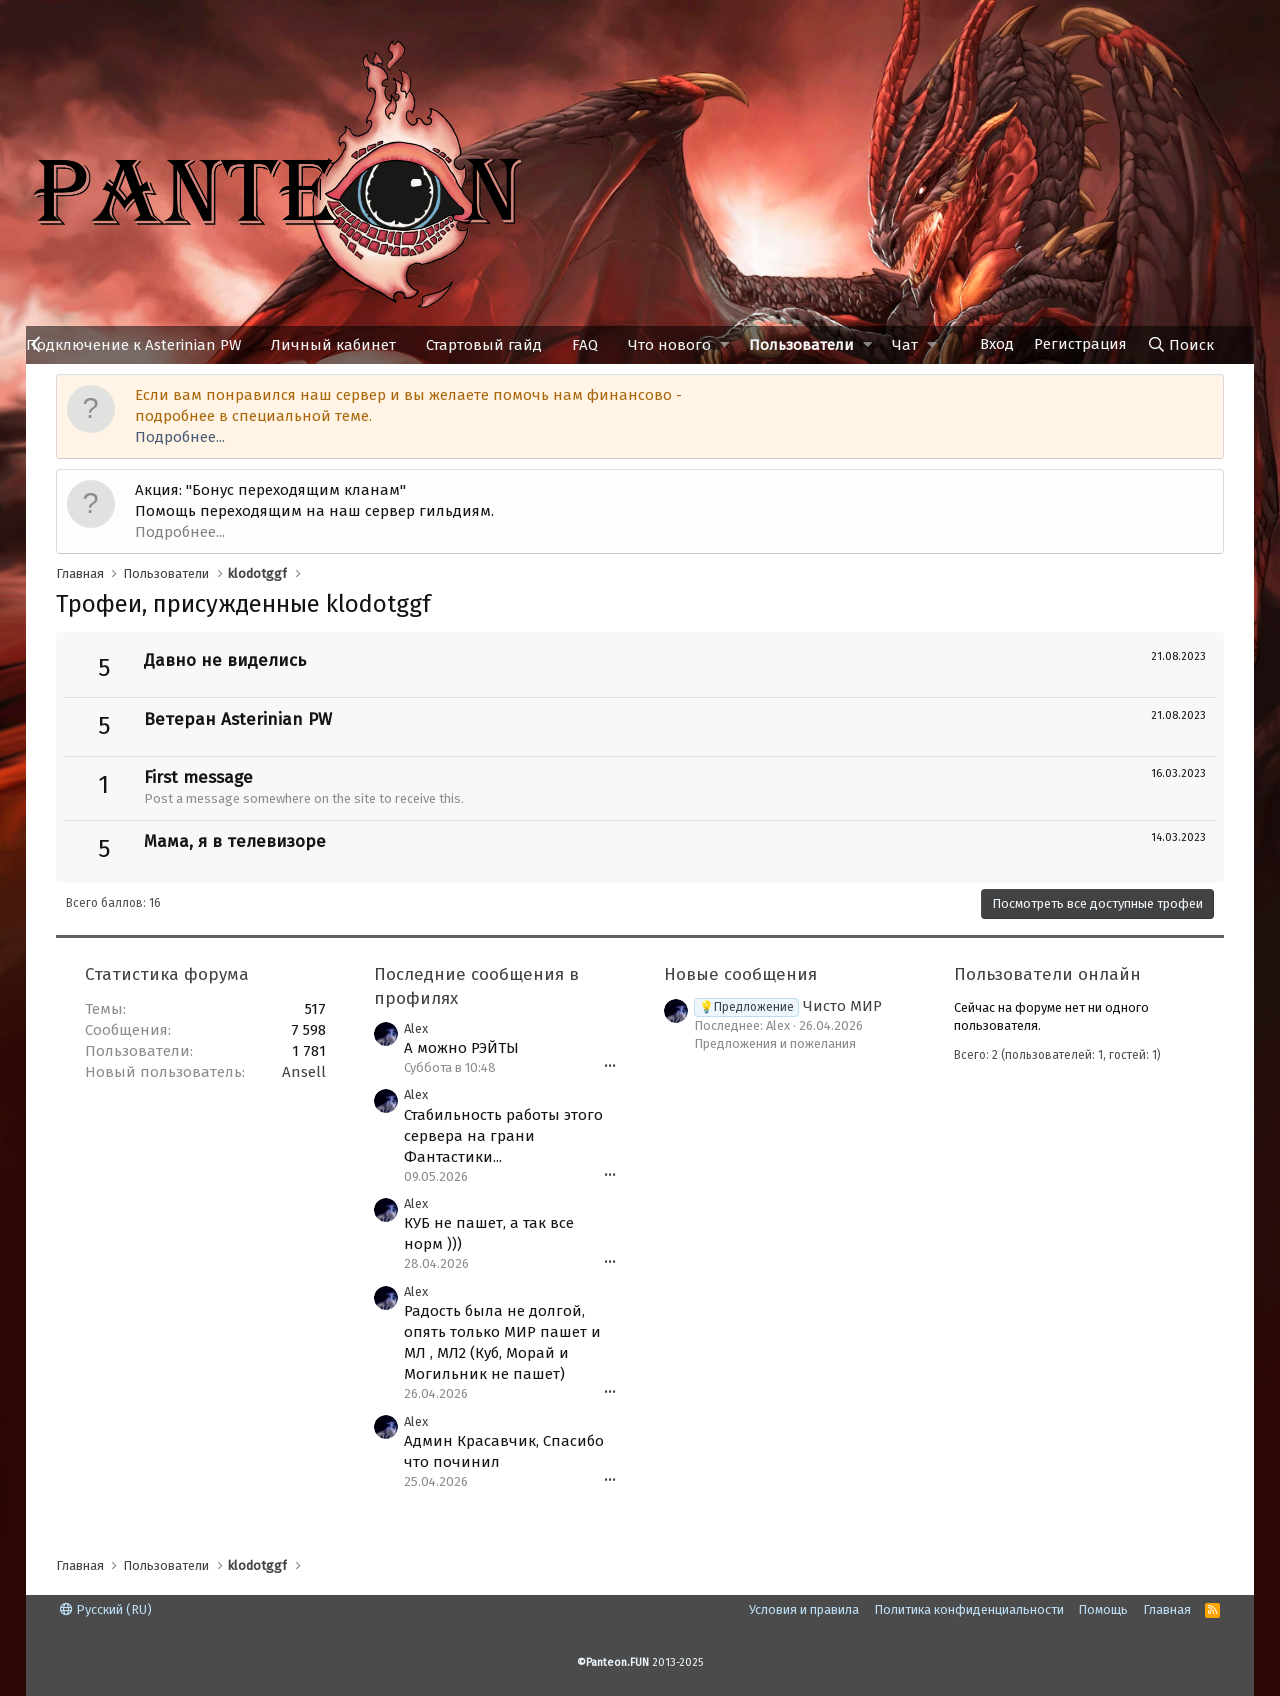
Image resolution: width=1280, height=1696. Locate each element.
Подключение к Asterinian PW (133, 345)
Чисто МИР (788, 1006)
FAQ (585, 345)
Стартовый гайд (484, 345)
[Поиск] (1180, 345)
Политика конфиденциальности (969, 1609)
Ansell (304, 1072)
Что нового (669, 345)
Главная (1167, 1609)
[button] (724, 345)
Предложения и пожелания (775, 1043)
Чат (905, 345)
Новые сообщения (740, 974)
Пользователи (801, 345)
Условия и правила (804, 1609)
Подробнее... (180, 437)
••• (610, 1066)
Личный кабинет (333, 345)
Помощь (1103, 1609)
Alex (416, 1028)
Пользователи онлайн (1047, 974)
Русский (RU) (106, 1609)
